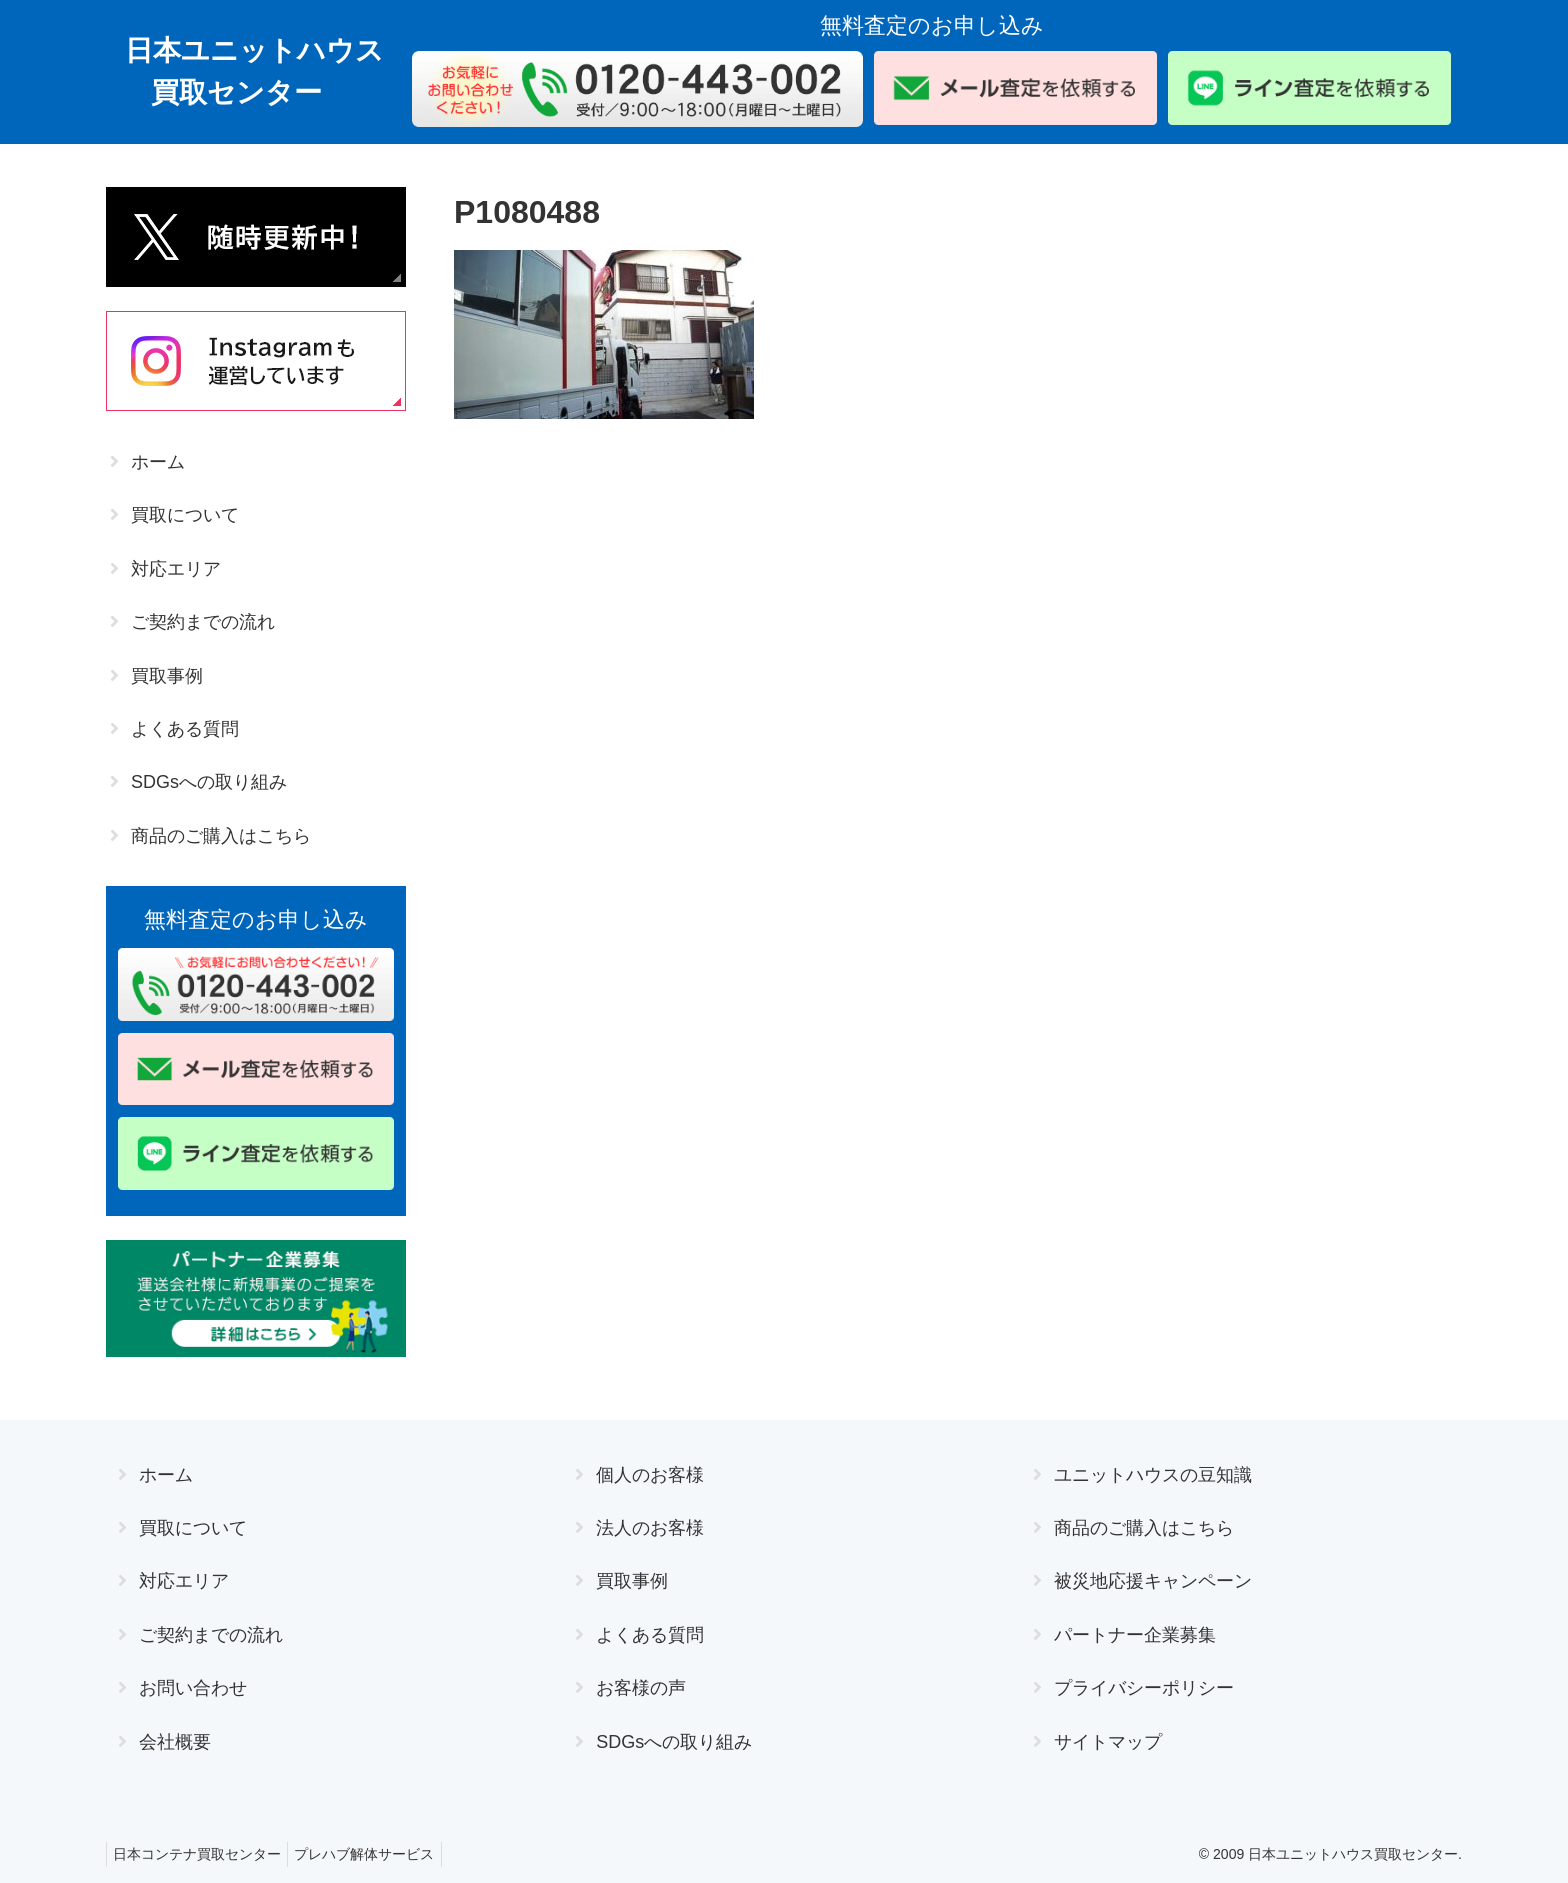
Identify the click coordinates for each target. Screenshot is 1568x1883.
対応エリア (176, 569)
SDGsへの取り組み (209, 782)
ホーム (158, 462)
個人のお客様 (650, 1475)
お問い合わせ (193, 1688)
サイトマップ (1108, 1742)
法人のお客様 (650, 1528)
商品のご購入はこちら (221, 836)
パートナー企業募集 (1135, 1635)
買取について (185, 515)
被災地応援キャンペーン (1153, 1581)
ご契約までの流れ (203, 622)
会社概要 (175, 1742)
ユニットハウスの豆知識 (1153, 1475)
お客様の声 (641, 1688)
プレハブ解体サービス (376, 1854)
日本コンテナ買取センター (201, 1854)
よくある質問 (185, 729)
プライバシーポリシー (1144, 1688)
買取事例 (167, 676)
